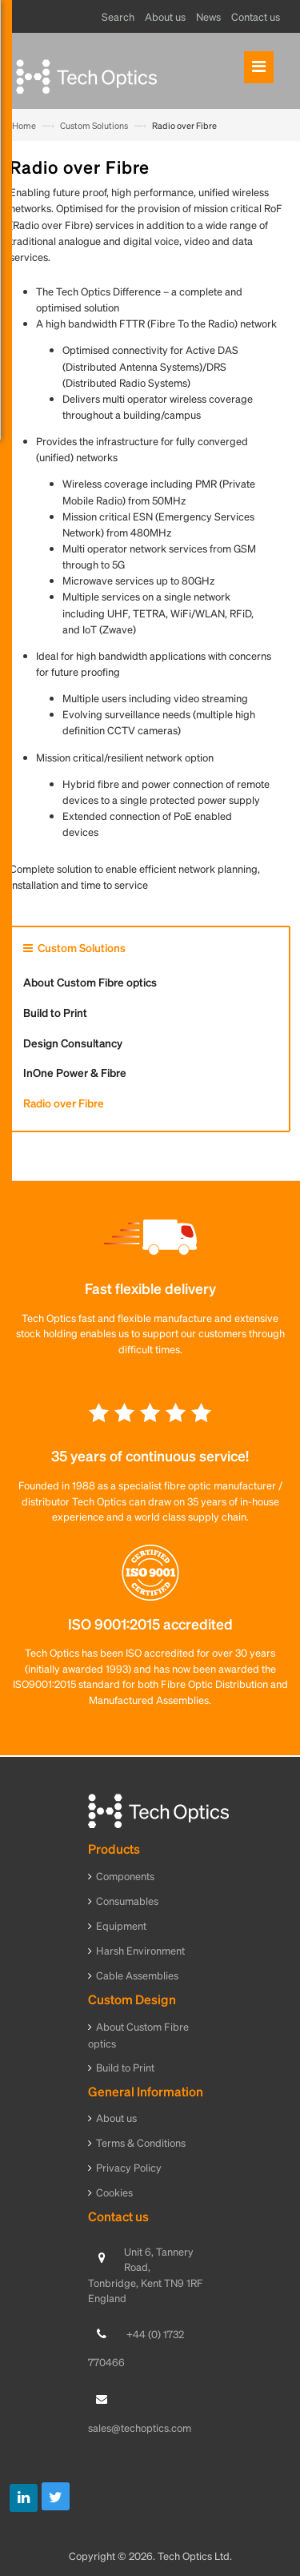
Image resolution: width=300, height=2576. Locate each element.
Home (24, 125)
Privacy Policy (129, 2167)
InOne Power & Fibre (74, 1072)
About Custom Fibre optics (90, 982)
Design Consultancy (72, 1042)
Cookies (114, 2192)
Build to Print (55, 1012)
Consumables (127, 1900)
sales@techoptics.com (139, 2427)
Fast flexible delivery (150, 1288)
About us (116, 2117)
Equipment (121, 1925)
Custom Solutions (94, 125)
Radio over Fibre (63, 1102)
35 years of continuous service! (150, 1455)
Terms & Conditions (141, 2142)
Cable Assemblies (137, 1975)
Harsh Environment (140, 1950)
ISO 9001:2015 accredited (150, 1623)
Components (125, 1876)
